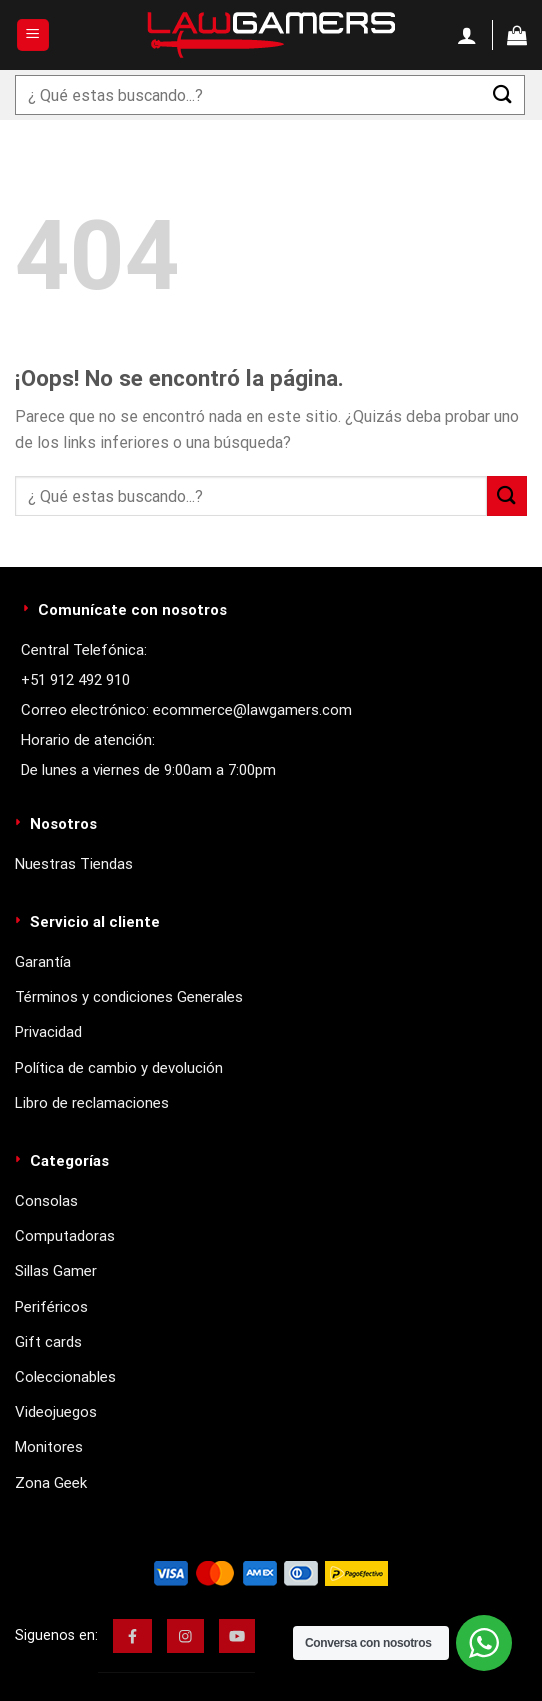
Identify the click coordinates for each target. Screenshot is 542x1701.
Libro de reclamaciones (92, 1103)
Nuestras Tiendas (74, 864)
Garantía (43, 962)
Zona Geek (51, 1483)
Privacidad (48, 1032)
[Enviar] (503, 94)
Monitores (49, 1447)
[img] (132, 1636)
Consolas (46, 1201)
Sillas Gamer (56, 1271)
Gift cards (48, 1342)
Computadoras (65, 1236)
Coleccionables (65, 1377)
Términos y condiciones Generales (129, 997)
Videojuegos (56, 1412)
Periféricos (51, 1307)
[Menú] (33, 35)
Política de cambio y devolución (119, 1068)
